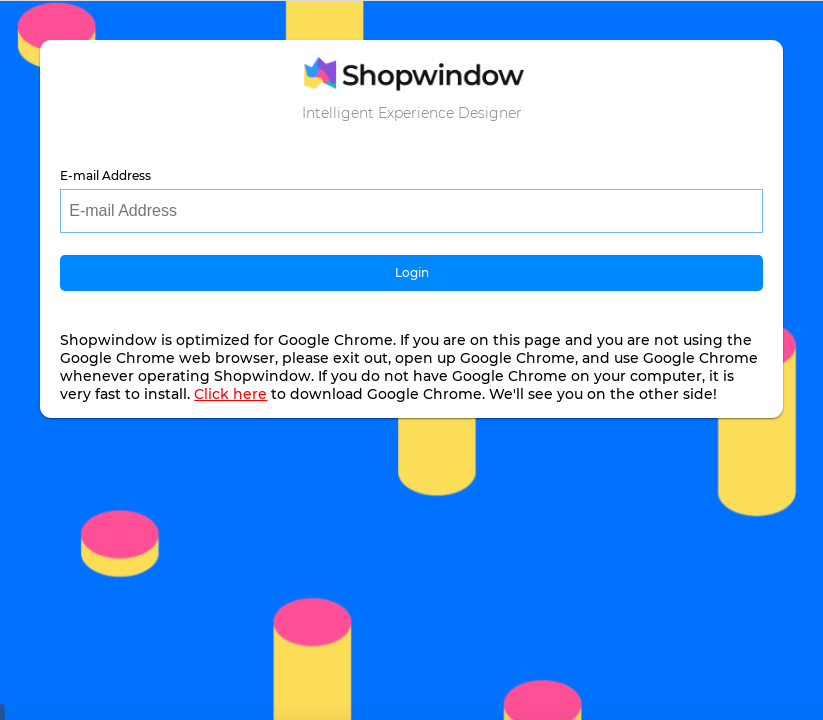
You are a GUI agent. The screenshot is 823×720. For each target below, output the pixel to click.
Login (412, 272)
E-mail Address (105, 175)
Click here (230, 394)
